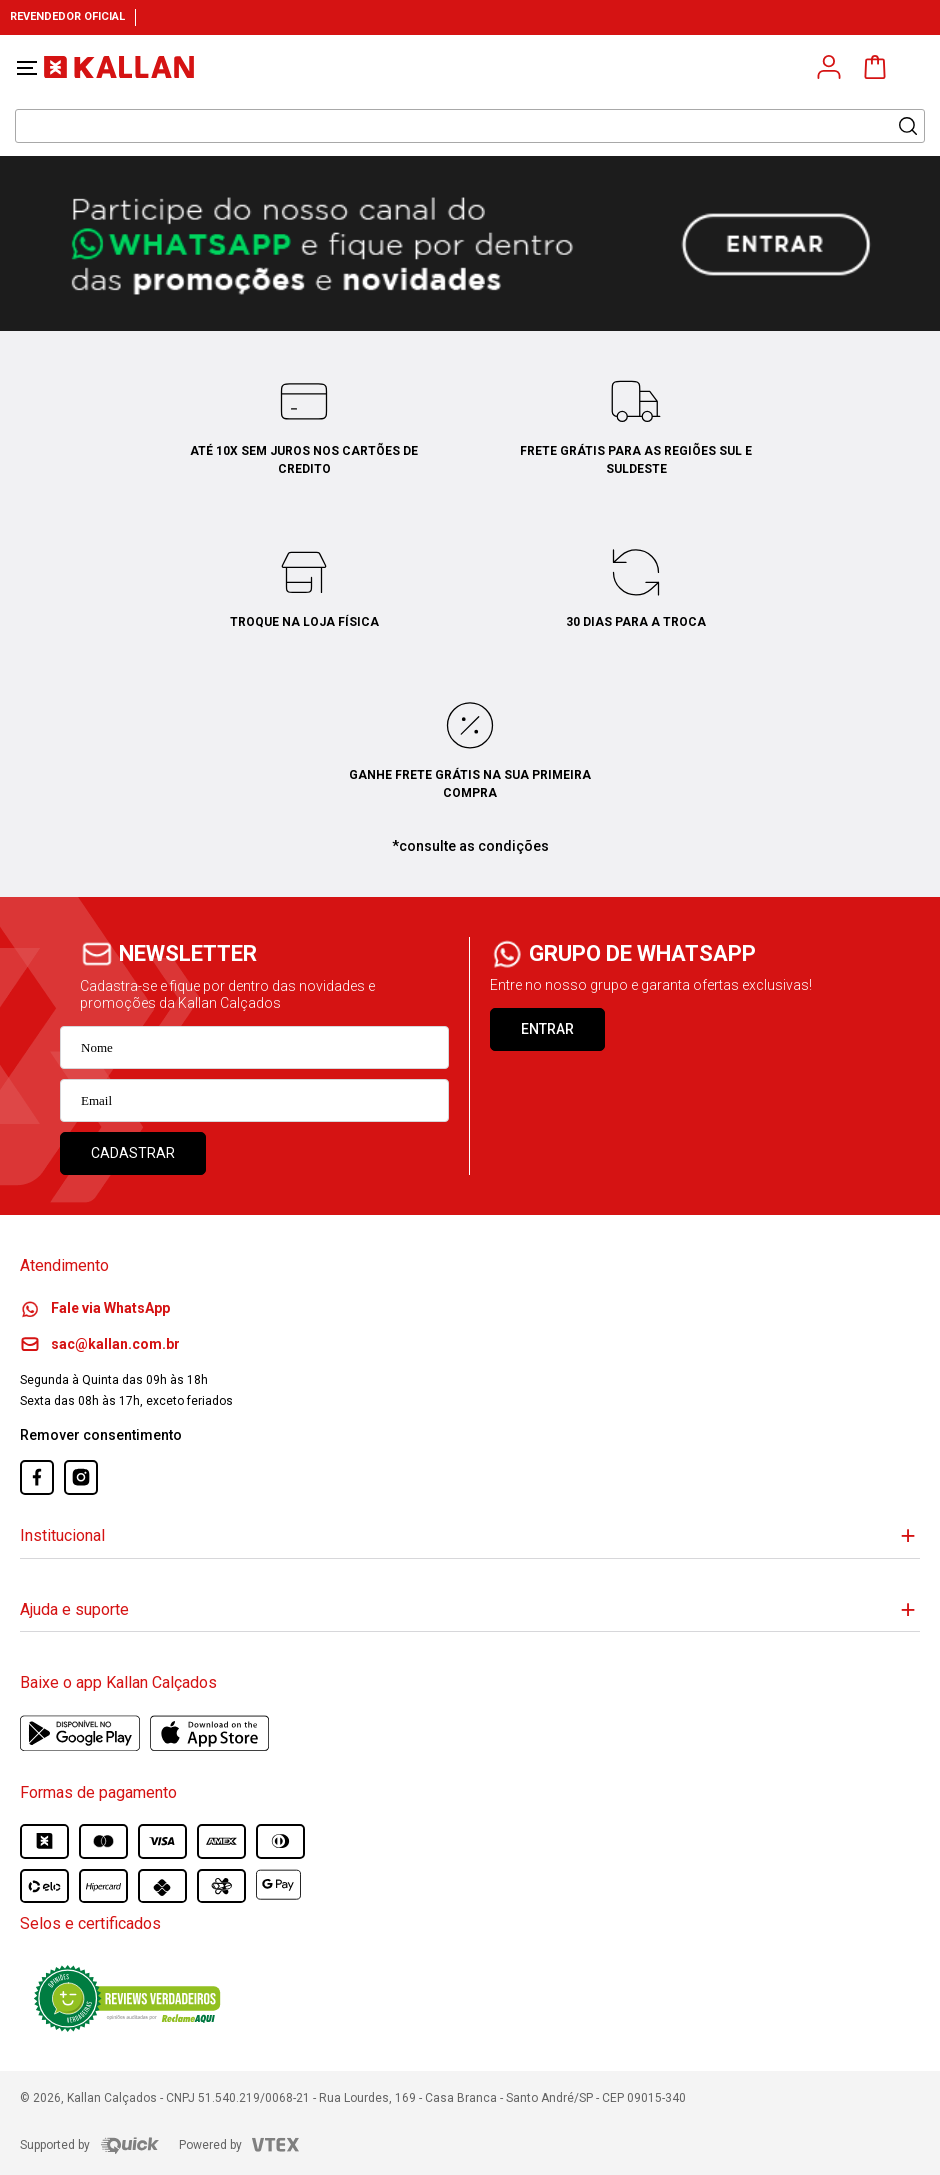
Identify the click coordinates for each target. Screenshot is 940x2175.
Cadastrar (133, 1153)
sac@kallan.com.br (100, 1344)
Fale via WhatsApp (95, 1308)
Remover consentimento (101, 1435)
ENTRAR (547, 1029)
